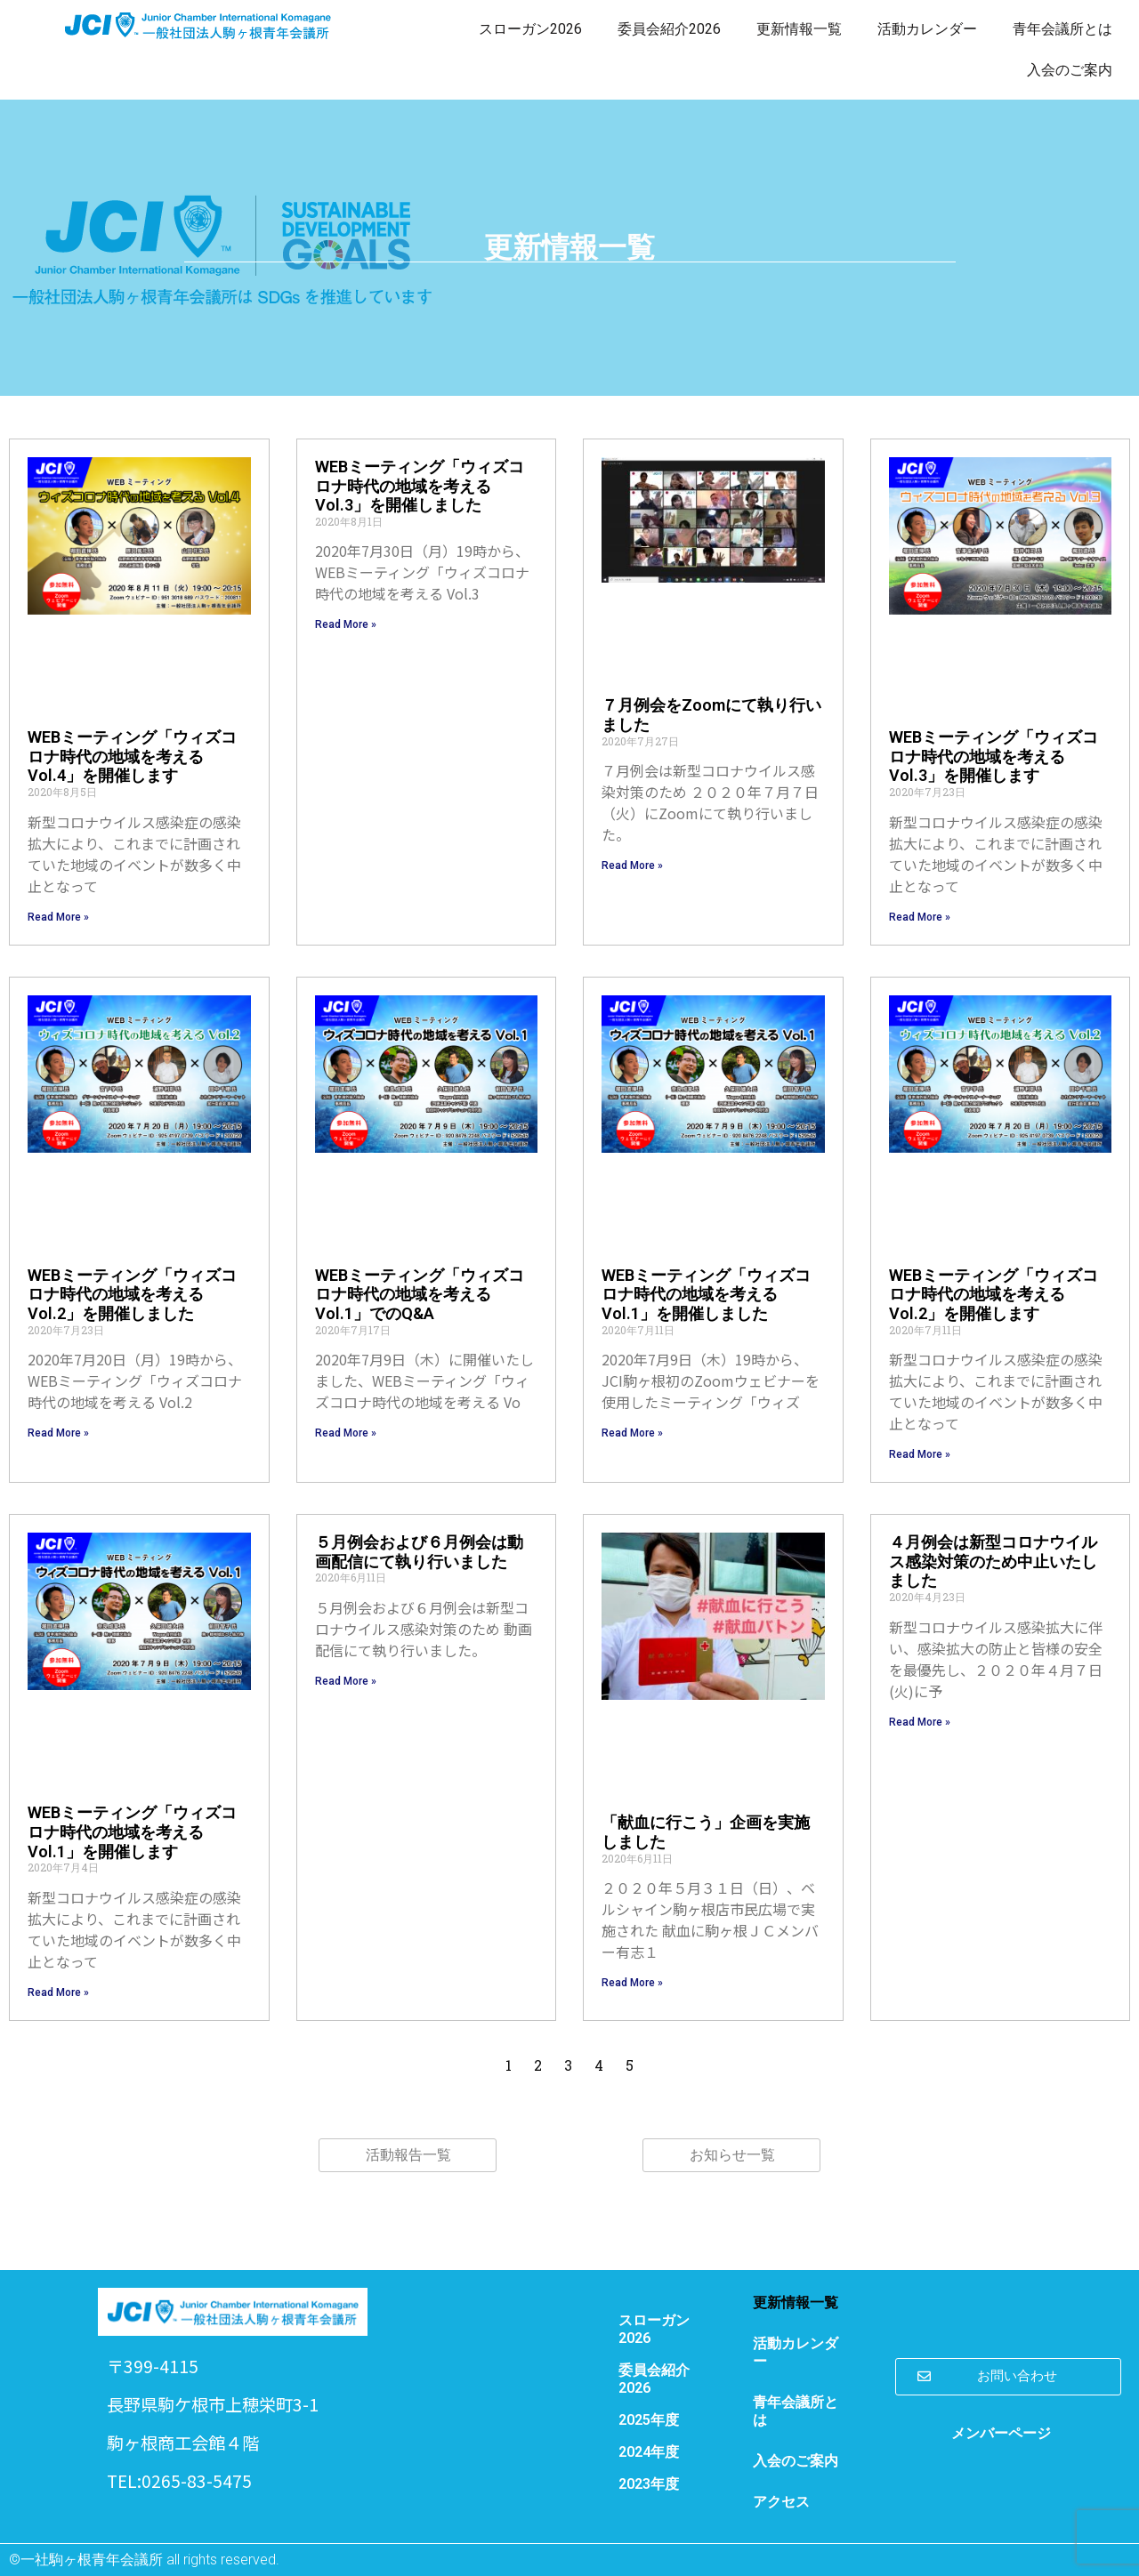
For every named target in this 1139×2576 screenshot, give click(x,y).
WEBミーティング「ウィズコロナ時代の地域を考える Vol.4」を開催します (132, 756)
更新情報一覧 (799, 28)
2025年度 (648, 2419)
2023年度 (648, 2483)
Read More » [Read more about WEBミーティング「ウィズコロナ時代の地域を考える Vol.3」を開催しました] (345, 624)
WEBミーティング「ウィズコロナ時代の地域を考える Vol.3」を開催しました (419, 485)
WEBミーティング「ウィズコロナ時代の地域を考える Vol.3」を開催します (993, 756)
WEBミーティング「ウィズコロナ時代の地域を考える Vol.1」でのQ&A (419, 1294)
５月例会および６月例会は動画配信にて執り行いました (419, 1552)
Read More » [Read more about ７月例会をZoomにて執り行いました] (632, 865)
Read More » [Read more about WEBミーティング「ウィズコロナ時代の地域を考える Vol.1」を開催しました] (632, 1433)
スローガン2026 (530, 28)
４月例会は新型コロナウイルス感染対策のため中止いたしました (993, 1561)
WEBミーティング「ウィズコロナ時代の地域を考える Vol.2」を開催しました (132, 1294)
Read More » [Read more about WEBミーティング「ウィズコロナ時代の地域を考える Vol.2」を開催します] (919, 1454)
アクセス (781, 2501)
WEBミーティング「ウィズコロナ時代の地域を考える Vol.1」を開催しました (706, 1294)
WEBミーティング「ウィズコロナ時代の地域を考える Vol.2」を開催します (993, 1294)
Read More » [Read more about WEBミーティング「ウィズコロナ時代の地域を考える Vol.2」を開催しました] (58, 1433)
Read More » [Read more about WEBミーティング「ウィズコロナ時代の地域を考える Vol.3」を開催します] (919, 917)
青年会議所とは (1062, 28)
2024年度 (648, 2451)
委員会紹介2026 (669, 28)
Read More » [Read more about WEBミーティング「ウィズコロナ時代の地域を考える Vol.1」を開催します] (58, 1992)
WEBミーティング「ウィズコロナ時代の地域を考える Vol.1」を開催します (132, 1831)
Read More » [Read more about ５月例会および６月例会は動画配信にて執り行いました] (345, 1681)
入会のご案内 (1069, 69)
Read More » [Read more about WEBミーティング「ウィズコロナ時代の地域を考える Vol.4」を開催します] (58, 917)
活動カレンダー (927, 28)
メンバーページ (1001, 2433)
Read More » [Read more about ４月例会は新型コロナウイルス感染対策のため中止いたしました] (919, 1722)
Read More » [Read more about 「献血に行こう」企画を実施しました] (632, 1982)
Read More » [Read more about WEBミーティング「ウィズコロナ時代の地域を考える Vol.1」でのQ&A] (345, 1433)
